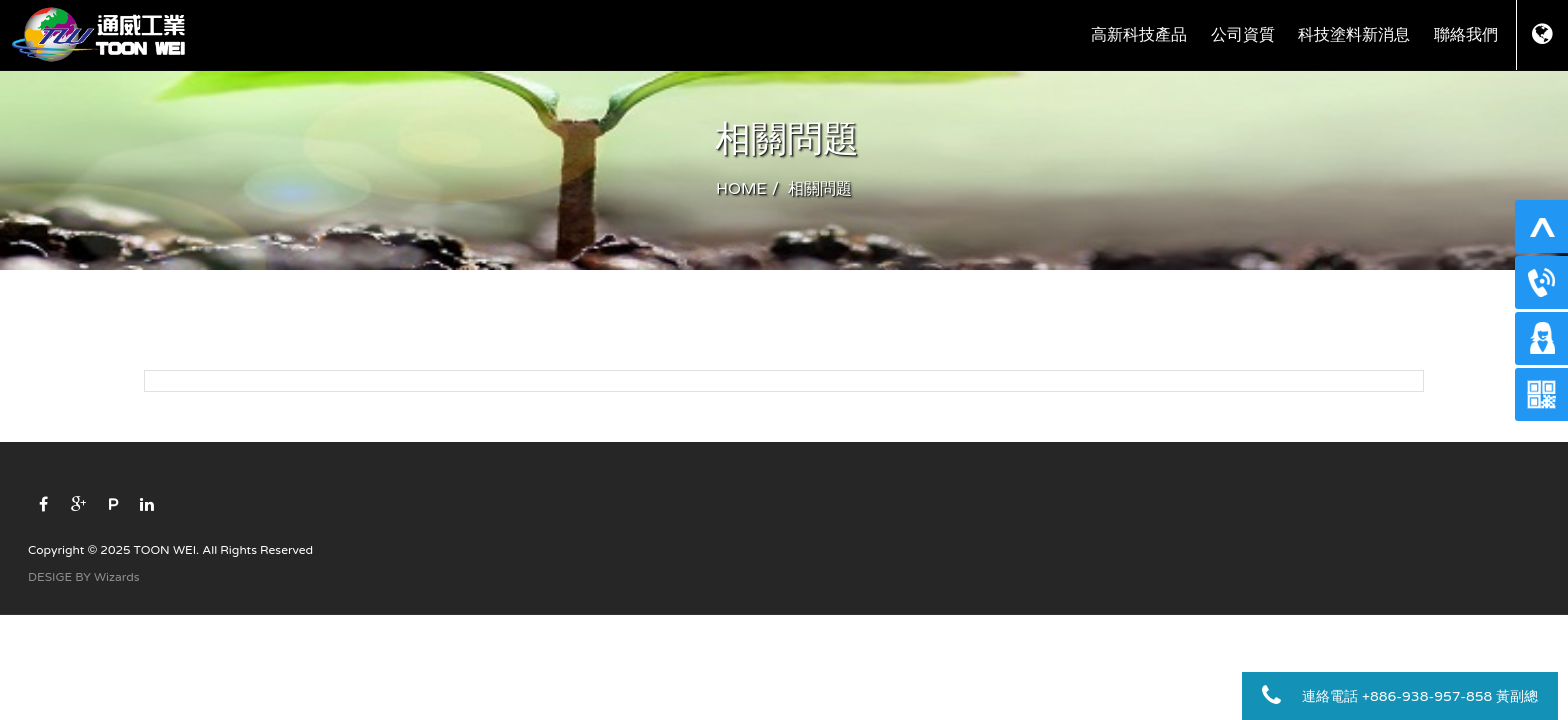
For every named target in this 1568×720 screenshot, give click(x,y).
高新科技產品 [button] (1139, 35)
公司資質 (1243, 35)
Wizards (116, 577)
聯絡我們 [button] (1466, 35)
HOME (741, 189)
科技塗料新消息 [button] (1354, 35)
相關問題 (820, 189)
